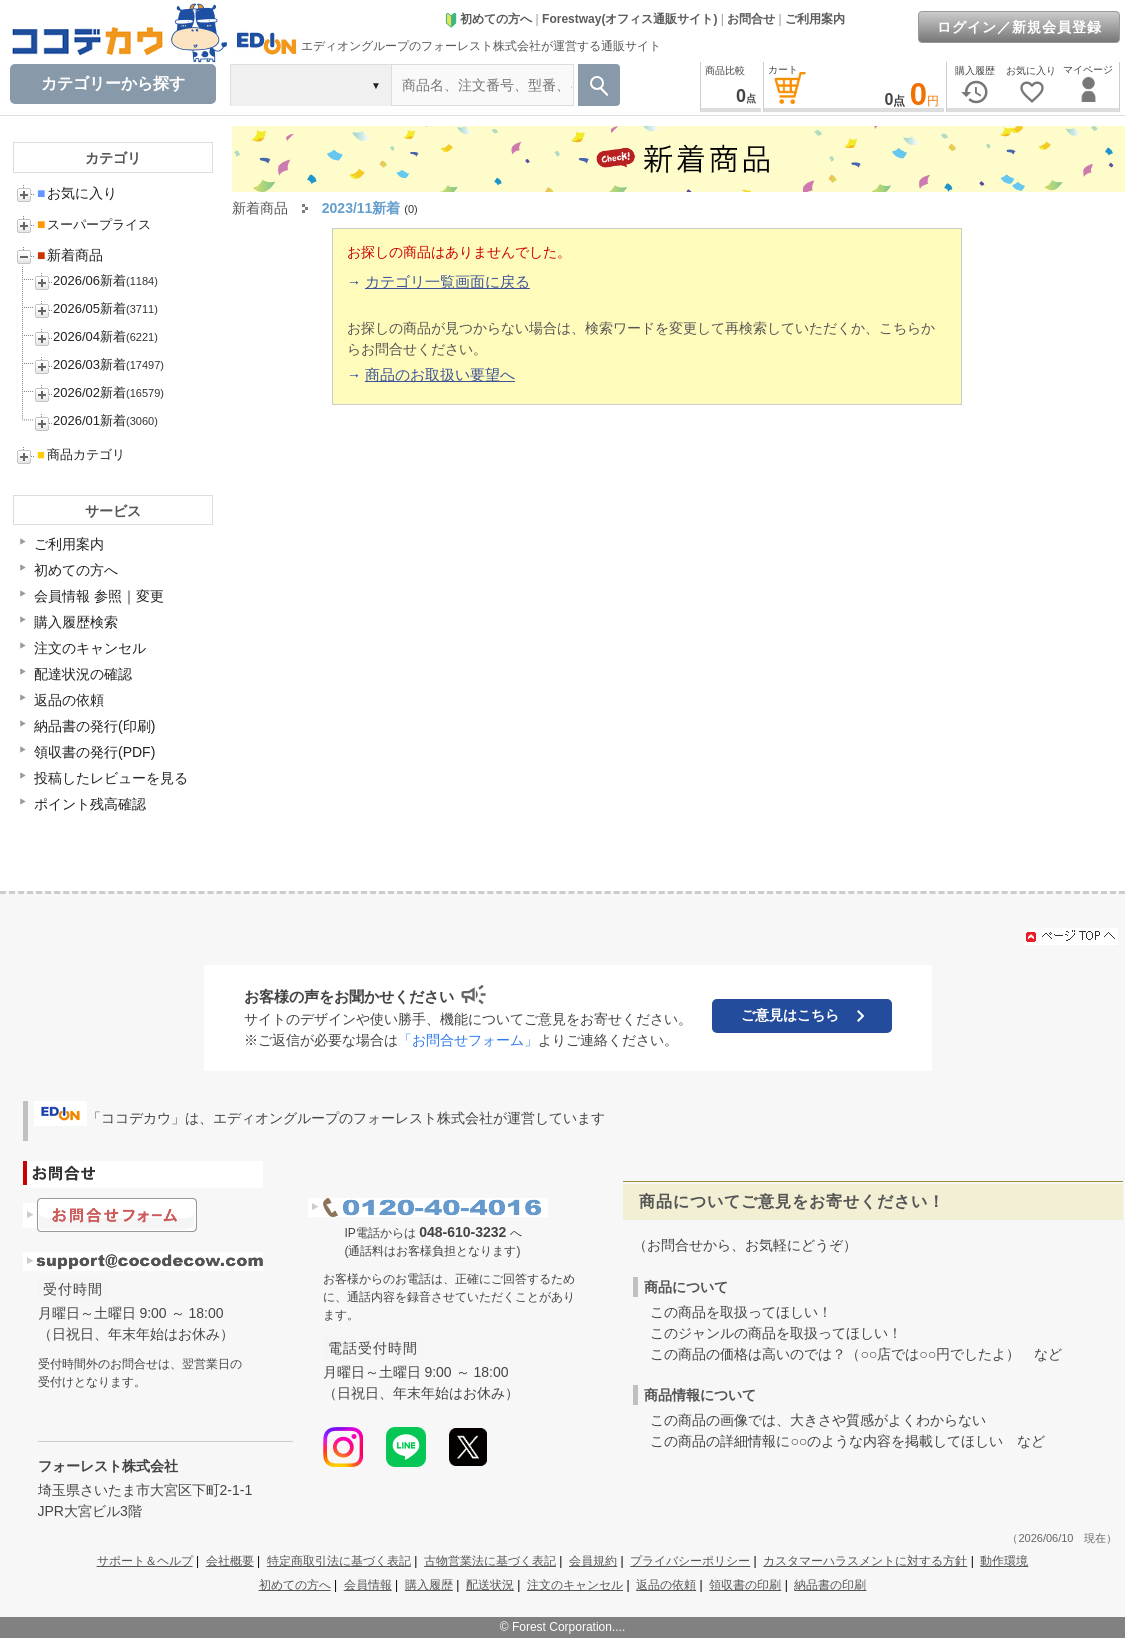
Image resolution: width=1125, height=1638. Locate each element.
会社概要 (230, 1561)
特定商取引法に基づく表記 (339, 1561)
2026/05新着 (89, 308)
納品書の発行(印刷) (94, 726)
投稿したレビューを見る (111, 778)
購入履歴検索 (76, 622)
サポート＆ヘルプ (145, 1561)
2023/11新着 (361, 208)
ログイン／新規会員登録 (1019, 27)
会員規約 (593, 1561)
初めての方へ (488, 19)
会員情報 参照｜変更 (99, 596)
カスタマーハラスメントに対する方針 (865, 1561)
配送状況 (490, 1585)
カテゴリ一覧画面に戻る (447, 281)
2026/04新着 (89, 336)
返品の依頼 (69, 700)
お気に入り (77, 193)
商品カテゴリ (81, 454)
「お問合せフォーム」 (468, 1040)
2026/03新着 (89, 364)
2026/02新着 (89, 392)
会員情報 (368, 1585)
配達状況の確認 (83, 674)
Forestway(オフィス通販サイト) (629, 19)
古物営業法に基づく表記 (490, 1561)
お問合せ (751, 19)
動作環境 (1004, 1561)
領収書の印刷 (745, 1585)
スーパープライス (94, 224)
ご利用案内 (815, 19)
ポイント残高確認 (90, 804)
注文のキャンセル (90, 648)
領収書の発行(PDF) (94, 752)
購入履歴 (429, 1585)
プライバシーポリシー (690, 1561)
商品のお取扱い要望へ (440, 374)
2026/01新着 (89, 420)
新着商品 (70, 255)
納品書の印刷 (830, 1585)
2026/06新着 (89, 280)
